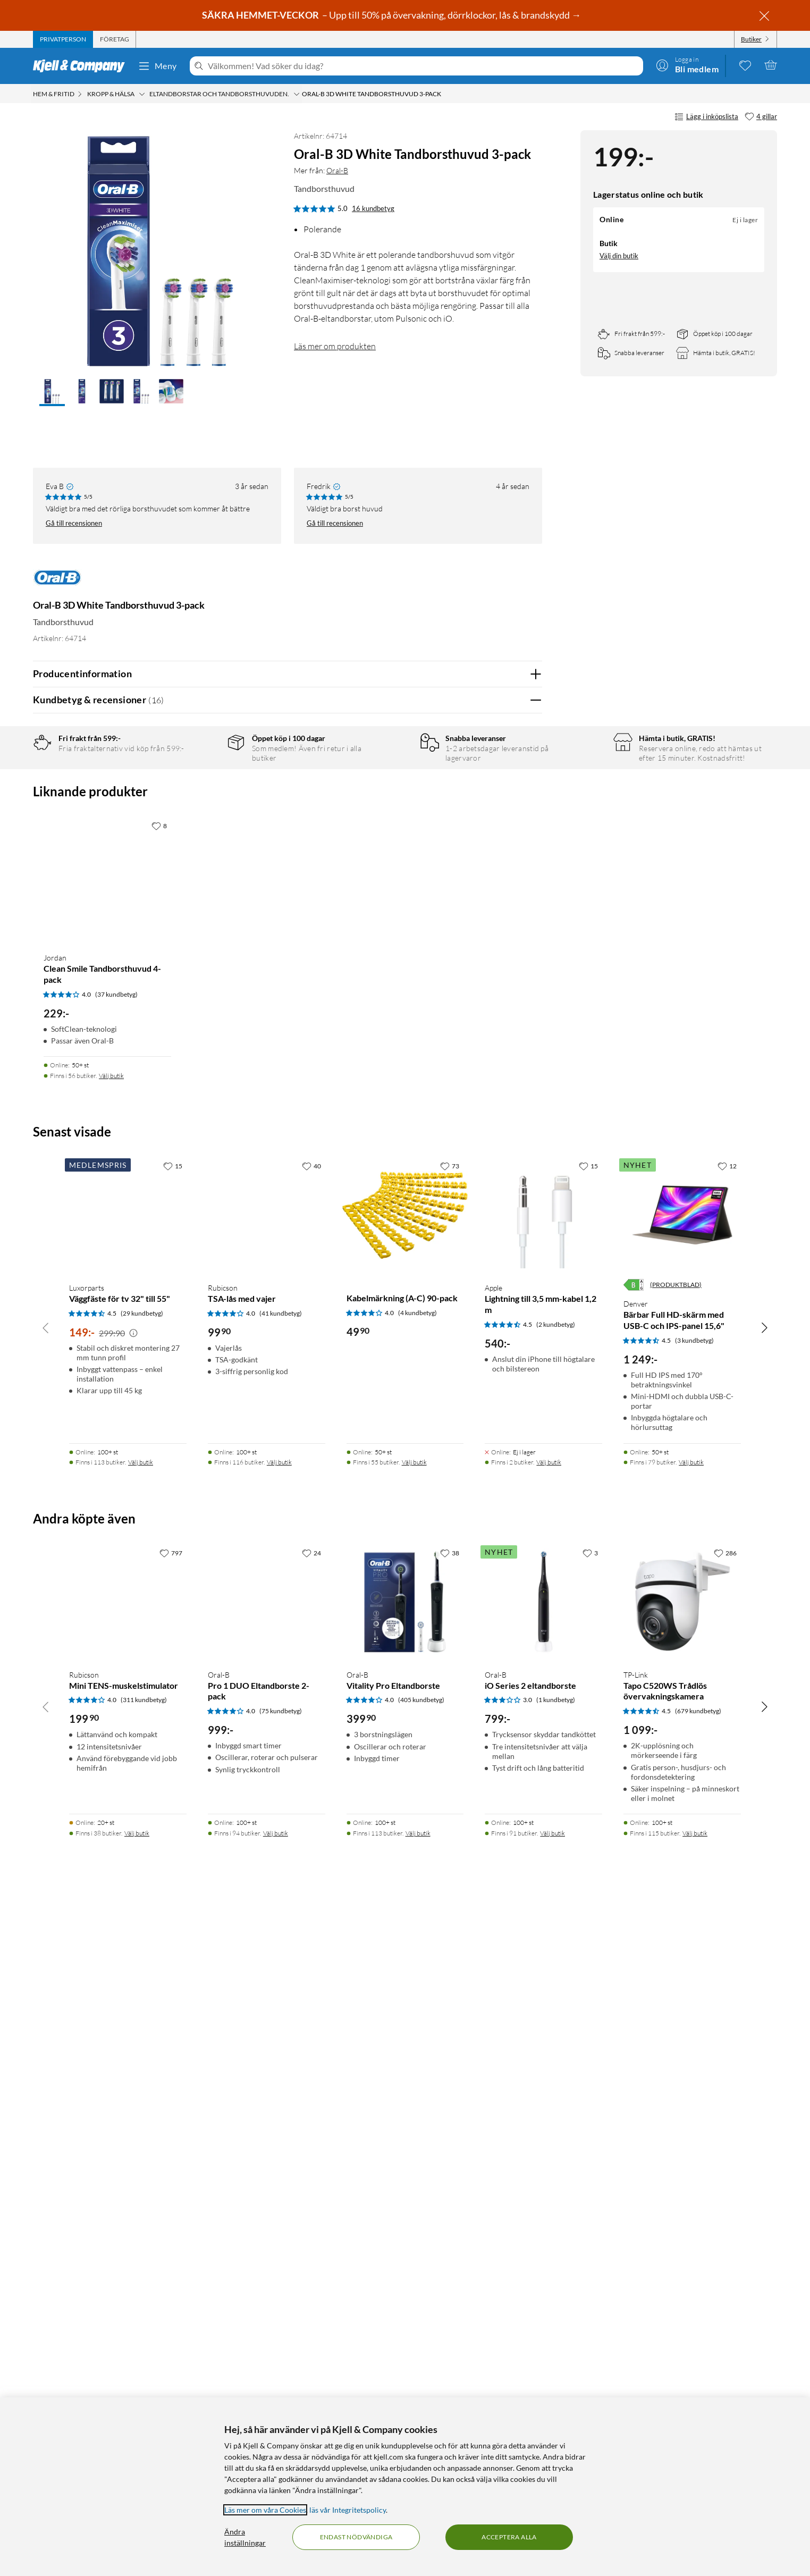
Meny (157, 66)
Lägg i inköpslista (706, 117)
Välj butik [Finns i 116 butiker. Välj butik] (279, 2132)
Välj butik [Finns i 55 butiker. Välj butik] (414, 2132)
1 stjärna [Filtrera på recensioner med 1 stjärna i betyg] (201, 845)
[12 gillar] (727, 1836)
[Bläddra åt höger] (764, 1997)
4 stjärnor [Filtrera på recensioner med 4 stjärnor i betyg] (203, 796)
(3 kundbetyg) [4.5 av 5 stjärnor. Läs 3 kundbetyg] (694, 2011)
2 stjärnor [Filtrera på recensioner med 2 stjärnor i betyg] (203, 829)
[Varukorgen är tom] (770, 65)
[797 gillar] (170, 2223)
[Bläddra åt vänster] (45, 1997)
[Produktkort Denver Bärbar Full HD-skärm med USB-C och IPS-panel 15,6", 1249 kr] (682, 1885)
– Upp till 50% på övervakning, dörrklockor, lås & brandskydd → (392, 15)
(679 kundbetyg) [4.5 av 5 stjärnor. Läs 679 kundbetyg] (698, 2381)
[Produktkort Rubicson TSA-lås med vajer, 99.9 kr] (267, 1885)
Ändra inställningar (245, 2537)
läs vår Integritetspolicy (347, 2509)
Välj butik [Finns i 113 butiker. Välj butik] (140, 2132)
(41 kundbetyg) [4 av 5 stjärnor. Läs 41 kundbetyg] (280, 1984)
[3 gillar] (590, 2223)
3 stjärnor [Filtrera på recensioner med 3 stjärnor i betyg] (203, 812)
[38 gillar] (449, 2223)
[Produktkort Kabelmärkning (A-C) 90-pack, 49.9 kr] (405, 1885)
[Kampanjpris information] (133, 2003)
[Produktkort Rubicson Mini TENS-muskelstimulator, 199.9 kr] (128, 2272)
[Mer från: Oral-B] (57, 583)
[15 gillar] (172, 1836)
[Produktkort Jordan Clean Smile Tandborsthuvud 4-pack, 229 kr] (107, 1550)
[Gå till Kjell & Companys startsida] (82, 66)
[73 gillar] (449, 1836)
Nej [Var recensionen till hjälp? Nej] (525, 1025)
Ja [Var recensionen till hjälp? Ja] (504, 1025)
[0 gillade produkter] (745, 65)
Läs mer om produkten (335, 346)
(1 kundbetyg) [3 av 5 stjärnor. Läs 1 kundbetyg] (555, 2370)
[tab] (63, 39)
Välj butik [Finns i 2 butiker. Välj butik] (548, 2132)
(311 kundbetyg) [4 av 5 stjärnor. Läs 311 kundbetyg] (144, 2370)
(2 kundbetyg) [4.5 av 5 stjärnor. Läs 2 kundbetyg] (555, 1995)
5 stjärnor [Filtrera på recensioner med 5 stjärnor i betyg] (203, 779)
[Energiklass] (633, 1955)
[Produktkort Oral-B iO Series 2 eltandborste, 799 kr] (543, 2272)
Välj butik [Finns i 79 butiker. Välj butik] (691, 2132)
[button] (52, 392)
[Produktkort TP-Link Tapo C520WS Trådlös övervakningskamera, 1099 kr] (682, 2272)
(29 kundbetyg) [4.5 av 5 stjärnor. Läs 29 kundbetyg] (142, 1984)
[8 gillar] (159, 1495)
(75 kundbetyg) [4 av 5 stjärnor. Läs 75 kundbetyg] (280, 2381)
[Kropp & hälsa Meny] (142, 94)
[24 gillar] (311, 2223)
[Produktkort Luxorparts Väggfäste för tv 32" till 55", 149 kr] (128, 1885)
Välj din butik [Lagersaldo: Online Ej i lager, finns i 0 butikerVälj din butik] (619, 255)
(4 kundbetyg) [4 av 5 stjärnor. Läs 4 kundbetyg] (417, 1983)
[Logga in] (687, 65)
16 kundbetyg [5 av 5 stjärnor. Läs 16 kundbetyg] (373, 208)
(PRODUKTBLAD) (676, 1955)
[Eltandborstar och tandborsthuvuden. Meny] (296, 94)
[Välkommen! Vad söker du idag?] (423, 66)
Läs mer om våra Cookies (265, 2509)
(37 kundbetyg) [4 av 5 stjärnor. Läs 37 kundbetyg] (116, 1665)
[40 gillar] (311, 1836)
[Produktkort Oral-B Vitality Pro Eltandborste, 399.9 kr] (405, 2272)
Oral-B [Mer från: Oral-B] (337, 170)
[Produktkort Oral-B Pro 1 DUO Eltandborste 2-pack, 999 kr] (267, 2272)
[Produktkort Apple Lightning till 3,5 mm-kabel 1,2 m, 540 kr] (543, 1885)
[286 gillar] (725, 2223)
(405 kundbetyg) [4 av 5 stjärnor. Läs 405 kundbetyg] (421, 2370)
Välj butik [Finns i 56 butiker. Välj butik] (111, 1746)
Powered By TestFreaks (497, 1358)
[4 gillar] (761, 117)
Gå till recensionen (74, 523)
